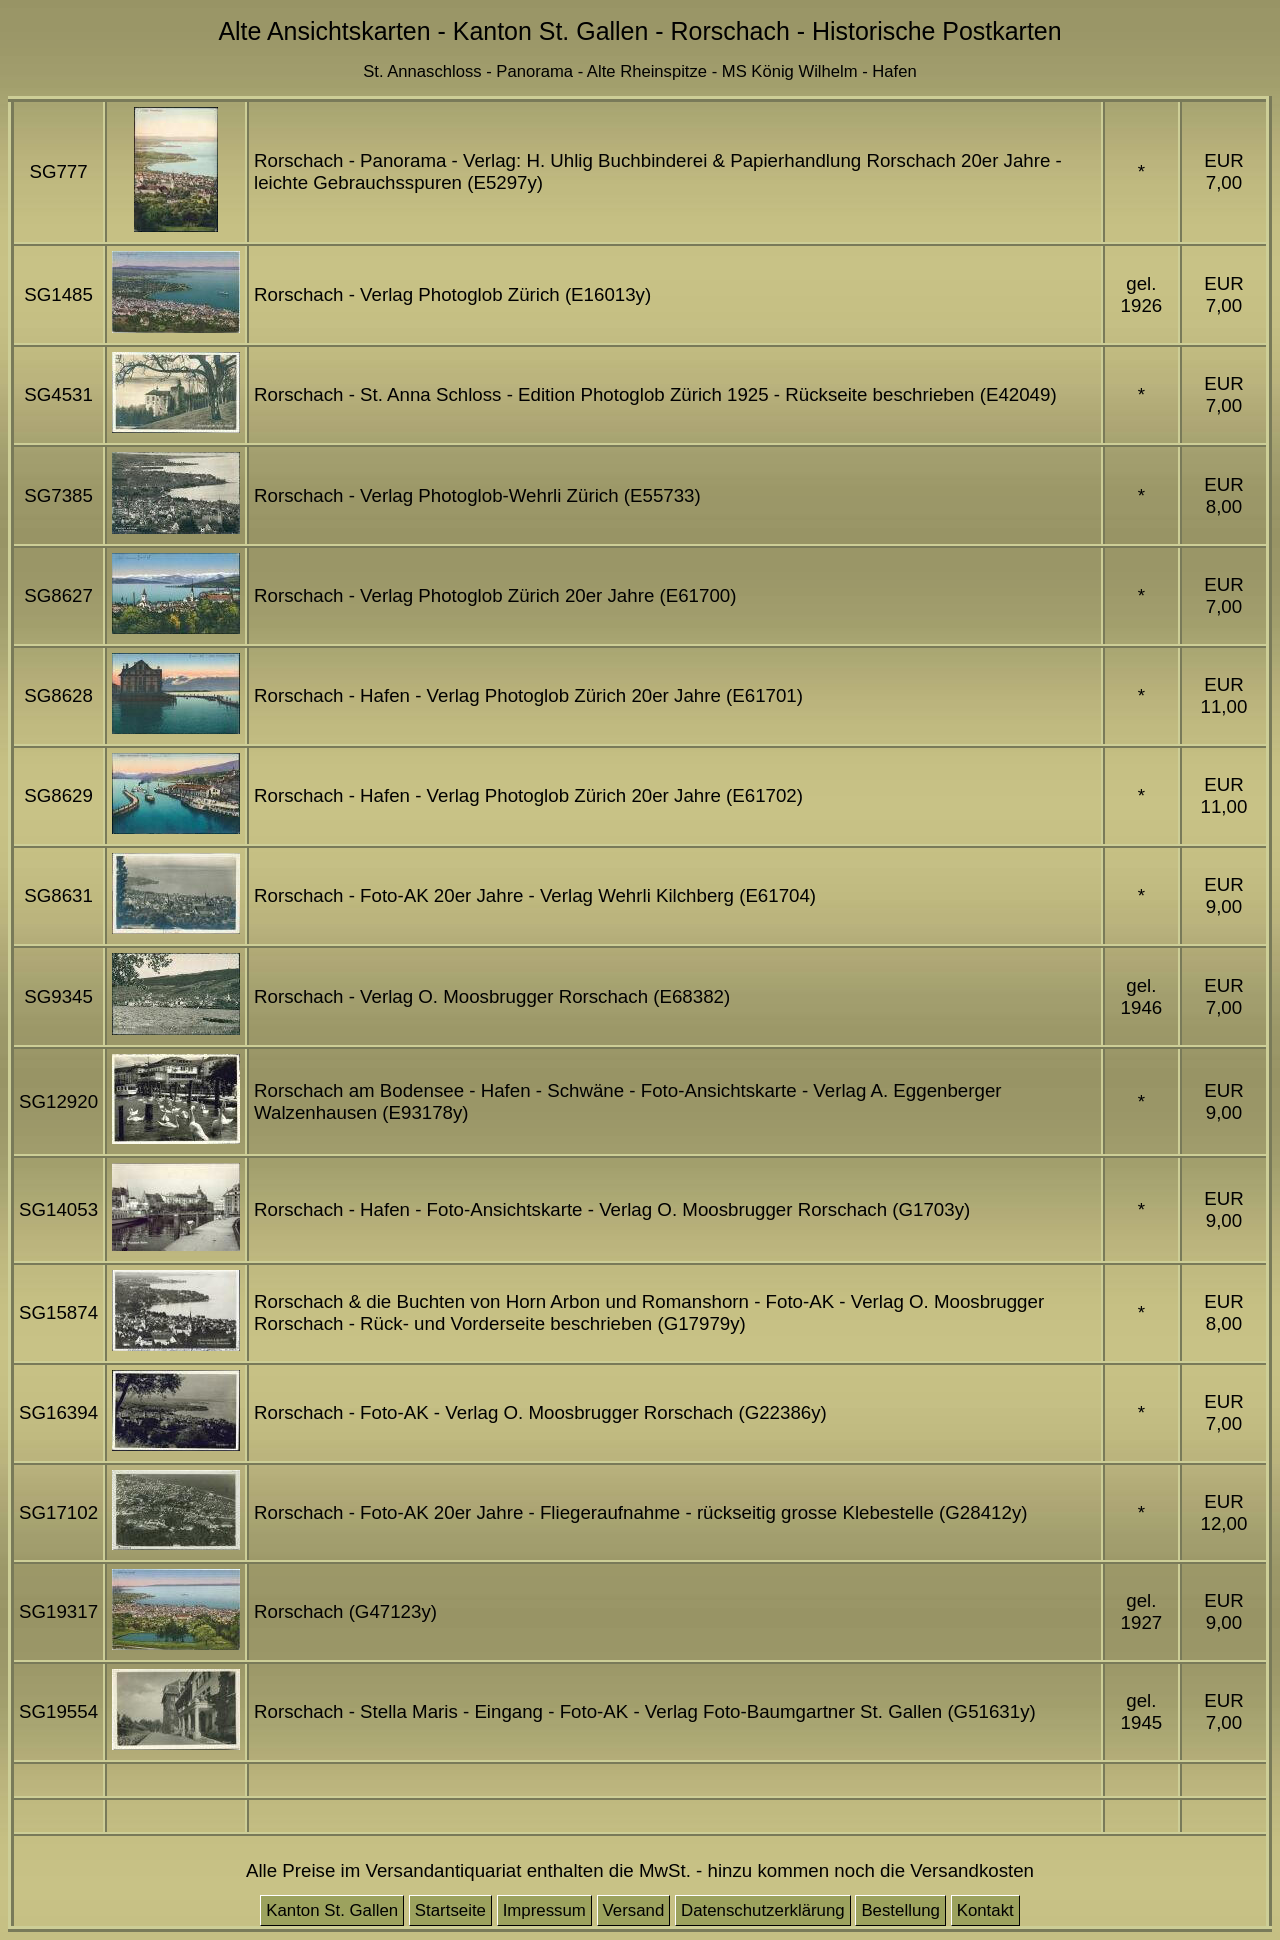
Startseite (450, 1910)
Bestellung (900, 1910)
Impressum (544, 1910)
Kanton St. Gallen (332, 1910)
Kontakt (985, 1910)
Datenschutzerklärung (763, 1910)
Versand (634, 1910)
